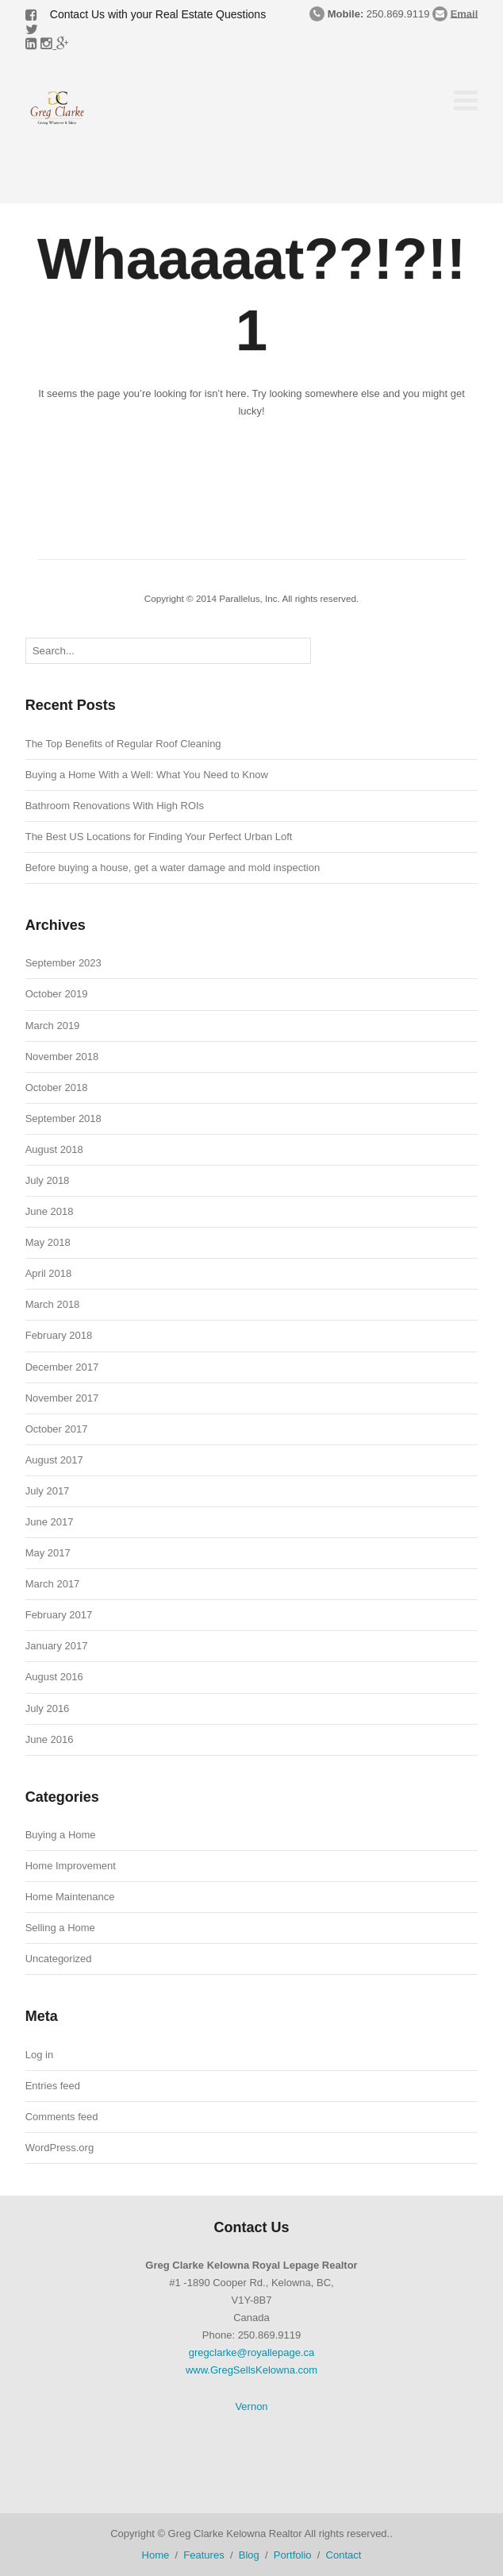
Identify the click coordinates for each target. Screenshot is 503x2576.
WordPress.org (59, 2148)
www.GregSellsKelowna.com (251, 2370)
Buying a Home (60, 1835)
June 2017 (49, 1522)
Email (464, 13)
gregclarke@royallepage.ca (251, 2352)
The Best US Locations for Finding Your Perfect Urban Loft (159, 837)
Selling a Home (60, 1928)
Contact (344, 2555)
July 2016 (47, 1708)
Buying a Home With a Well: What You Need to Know (146, 775)
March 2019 (52, 1026)
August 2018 (54, 1149)
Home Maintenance (70, 1897)
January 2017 (56, 1646)
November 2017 (62, 1398)
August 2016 (54, 1677)
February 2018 (59, 1335)
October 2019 (56, 994)
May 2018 (48, 1242)
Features (203, 2555)
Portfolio (293, 2555)
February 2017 (59, 1615)
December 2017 (62, 1367)
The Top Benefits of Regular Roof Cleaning (123, 744)
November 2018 (62, 1056)
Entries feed (52, 2086)
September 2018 (63, 1118)
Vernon (251, 2406)
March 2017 (52, 1584)
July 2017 (47, 1491)
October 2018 (56, 1087)
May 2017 (48, 1553)
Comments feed (61, 2117)
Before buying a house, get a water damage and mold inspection (172, 867)
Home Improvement (70, 1866)
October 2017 (56, 1429)
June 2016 (49, 1739)
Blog (249, 2555)
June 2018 (49, 1211)
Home (156, 2555)
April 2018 (48, 1273)
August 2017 (54, 1460)
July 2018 (47, 1180)
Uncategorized (58, 1959)
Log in (39, 2055)
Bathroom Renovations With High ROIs (114, 806)
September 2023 (63, 963)
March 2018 (52, 1304)
